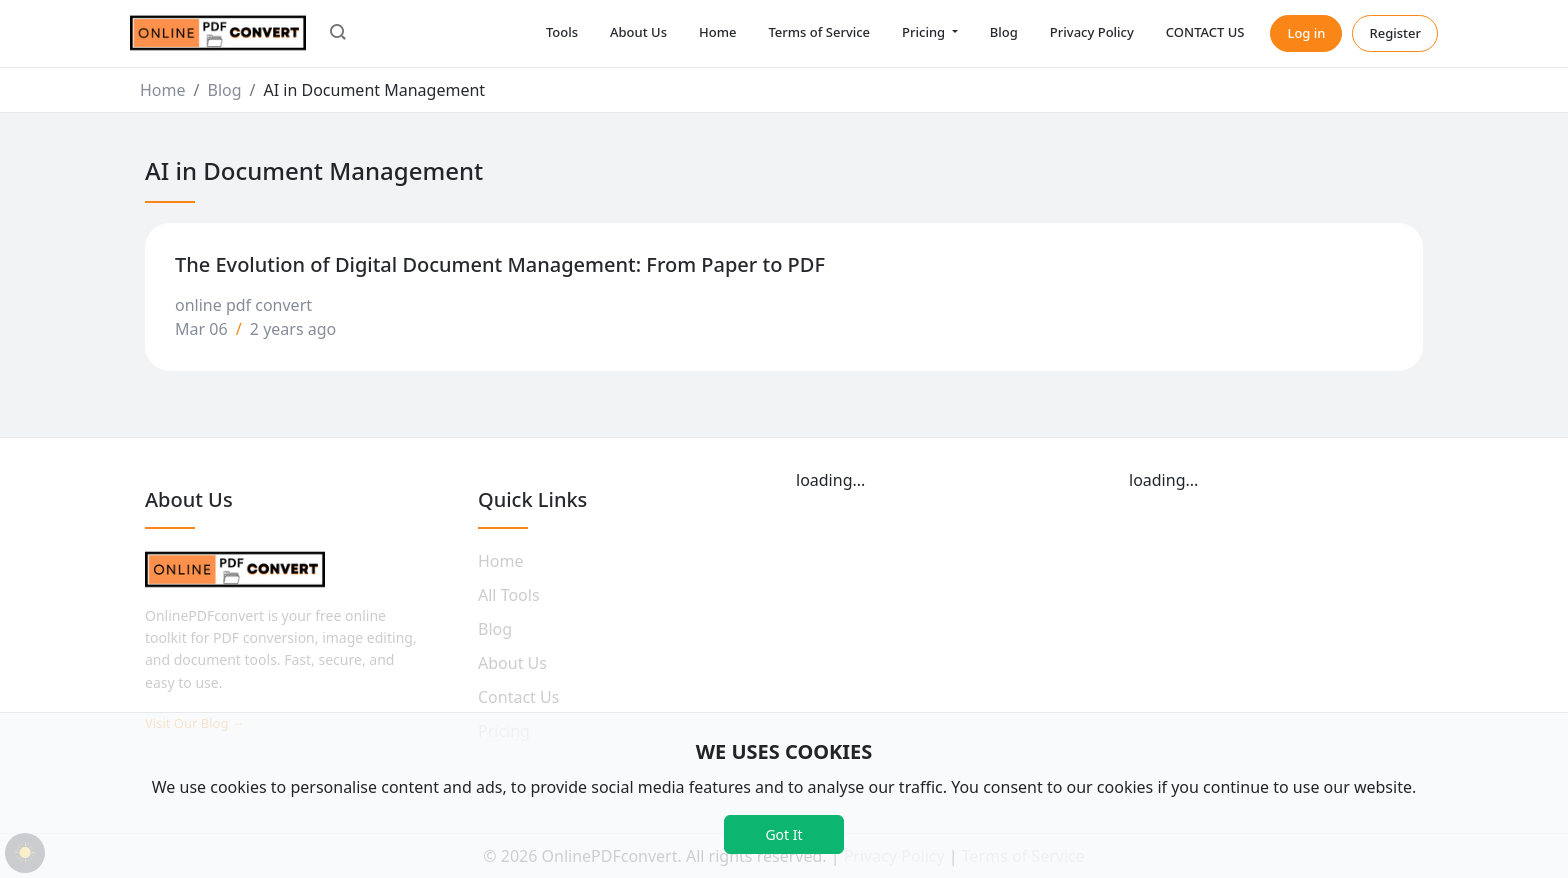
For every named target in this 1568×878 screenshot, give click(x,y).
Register (1395, 33)
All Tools (509, 595)
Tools (562, 32)
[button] (338, 34)
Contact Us (518, 697)
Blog (1004, 32)
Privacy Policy (1092, 32)
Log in (1306, 33)
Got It (783, 834)
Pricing (925, 32)
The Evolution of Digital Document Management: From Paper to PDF (500, 264)
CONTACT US (1205, 32)
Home (717, 32)
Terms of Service (819, 32)
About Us (638, 32)
